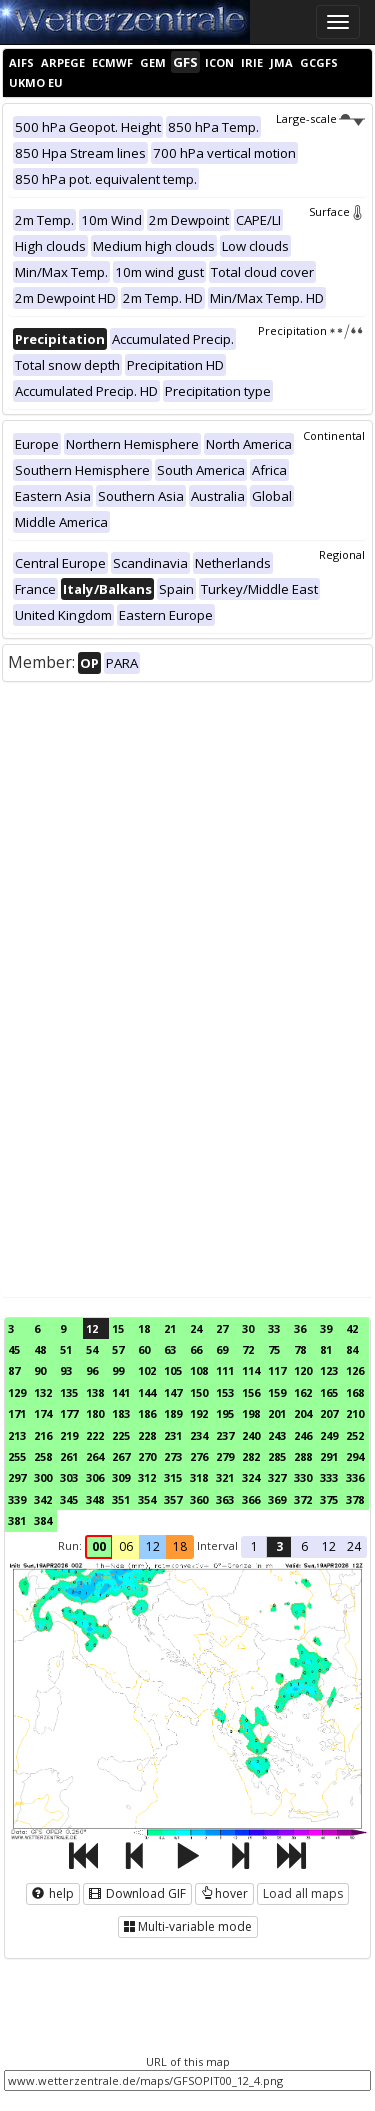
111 (225, 1370)
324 (251, 1477)
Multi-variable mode (188, 1926)
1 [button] (254, 1546)
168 (355, 1392)
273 (173, 1456)
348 (95, 1499)
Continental (334, 435)
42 (352, 1328)
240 (251, 1435)
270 (147, 1456)
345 (69, 1499)
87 (14, 1370)
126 (355, 1370)
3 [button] (279, 1546)
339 (17, 1499)
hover (224, 1893)
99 (118, 1370)
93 (66, 1370)
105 (173, 1370)
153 (225, 1392)
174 (43, 1413)
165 (329, 1392)
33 (274, 1328)
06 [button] (126, 1546)
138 (95, 1392)
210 (355, 1413)
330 (303, 1477)
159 (277, 1392)
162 (303, 1392)
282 (251, 1456)
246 (303, 1435)
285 (277, 1456)
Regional (342, 554)
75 (274, 1349)
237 (225, 1435)
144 (147, 1392)
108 (199, 1370)
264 (95, 1456)
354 (147, 1499)
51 (66, 1349)
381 (17, 1520)
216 (43, 1435)
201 (277, 1413)
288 (303, 1456)
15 (118, 1328)
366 (251, 1499)
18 (144, 1328)
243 (277, 1435)
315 (173, 1477)
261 (69, 1456)
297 (17, 1477)
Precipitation (311, 330)
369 (277, 1499)
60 (144, 1349)
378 (355, 1499)
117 (277, 1370)
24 (196, 1328)
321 (225, 1477)
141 (121, 1392)
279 (225, 1456)
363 (225, 1499)
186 (147, 1413)
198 (251, 1413)
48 (40, 1349)
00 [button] (99, 1546)
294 (355, 1456)
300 (43, 1477)
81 (326, 1349)
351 (121, 1499)
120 (303, 1370)
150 (199, 1392)
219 (69, 1435)
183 (121, 1413)
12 (92, 1328)
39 (326, 1328)
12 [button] (153, 1546)
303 (69, 1477)
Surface (337, 211)
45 (14, 1349)
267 (121, 1456)
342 (43, 1499)
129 (17, 1392)
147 (173, 1392)
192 (199, 1413)
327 (277, 1477)
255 (17, 1456)
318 (199, 1477)
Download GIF (137, 1893)
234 (199, 1435)
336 (355, 1477)
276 (199, 1456)
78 (300, 1349)
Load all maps (303, 1893)
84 (352, 1349)
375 (329, 1499)
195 (225, 1413)
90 (40, 1370)
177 (69, 1413)
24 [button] (354, 1546)
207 (329, 1413)
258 (43, 1456)
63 (170, 1349)
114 (251, 1370)
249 (329, 1435)
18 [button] (180, 1546)
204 (303, 1413)
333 (329, 1477)
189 (173, 1413)
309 (121, 1477)
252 (355, 1435)
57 (118, 1349)
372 (303, 1499)
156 (251, 1392)
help (53, 1893)
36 (300, 1328)
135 (69, 1392)
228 (147, 1435)
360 (199, 1499)
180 (95, 1413)
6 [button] (304, 1546)
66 (196, 1349)
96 (92, 1370)
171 (17, 1413)
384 (43, 1520)
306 (95, 1477)
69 (222, 1349)
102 (147, 1370)
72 (248, 1349)
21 (170, 1328)
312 (147, 1477)
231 (173, 1435)
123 (329, 1370)
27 (222, 1328)
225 (121, 1435)
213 (17, 1435)
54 (92, 1349)
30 (248, 1328)
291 (329, 1456)
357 (173, 1499)
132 (43, 1392)
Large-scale (320, 118)
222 (95, 1435)
